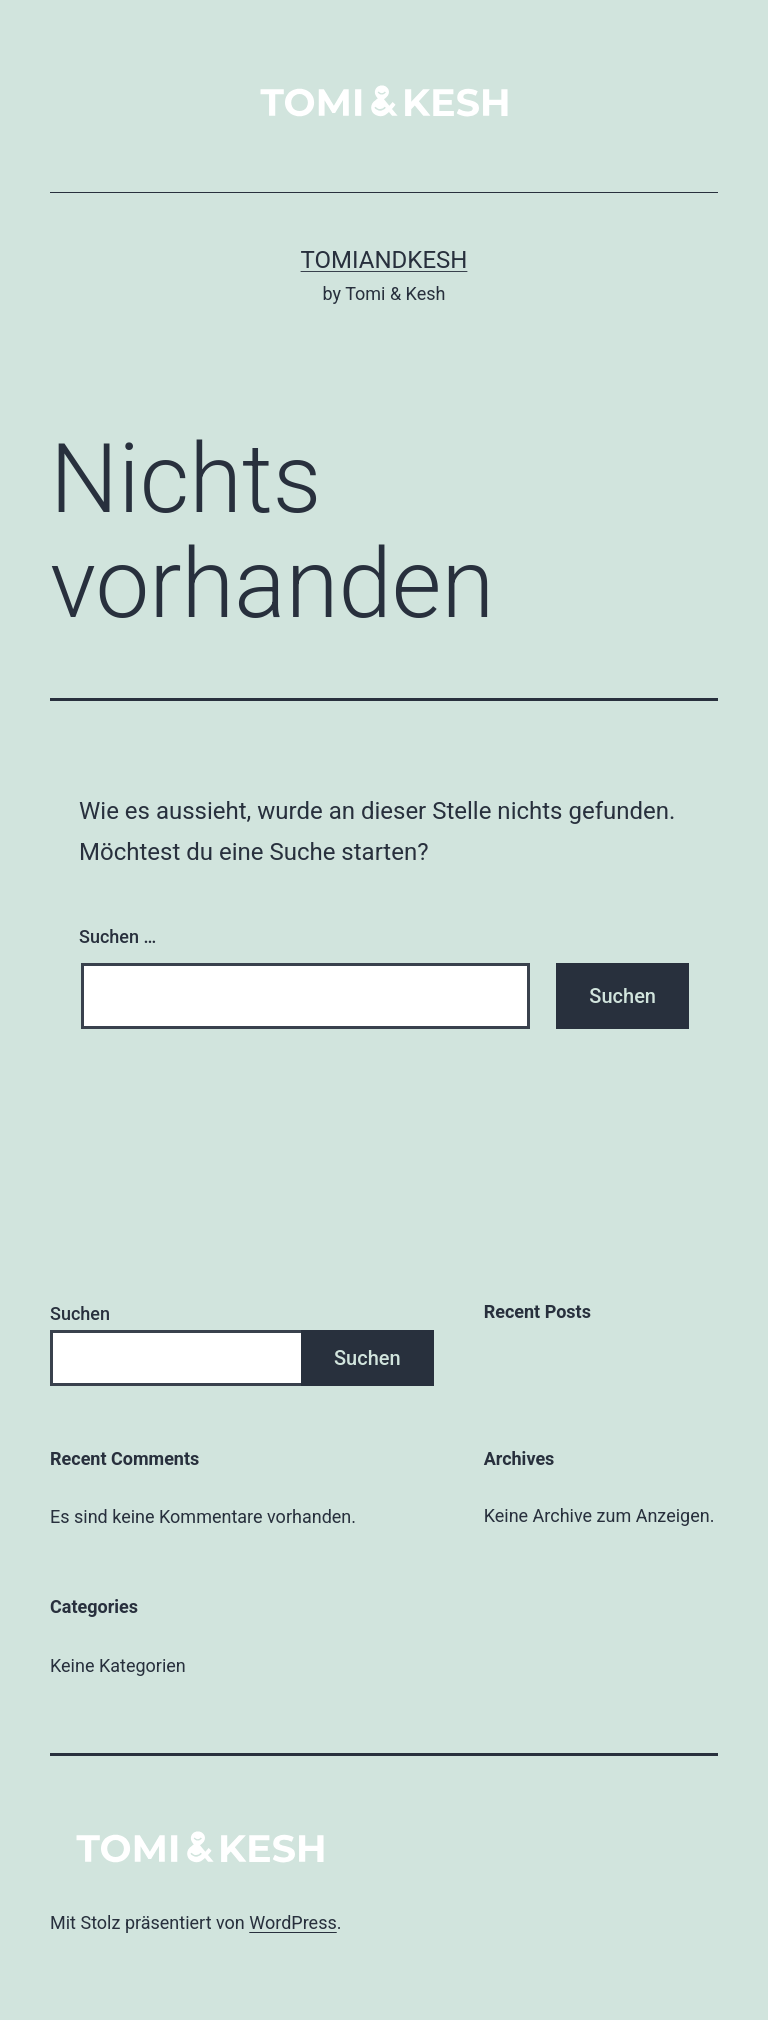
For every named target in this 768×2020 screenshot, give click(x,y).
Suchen (80, 1313)
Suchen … (117, 936)
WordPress (292, 1922)
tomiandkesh (384, 260)
